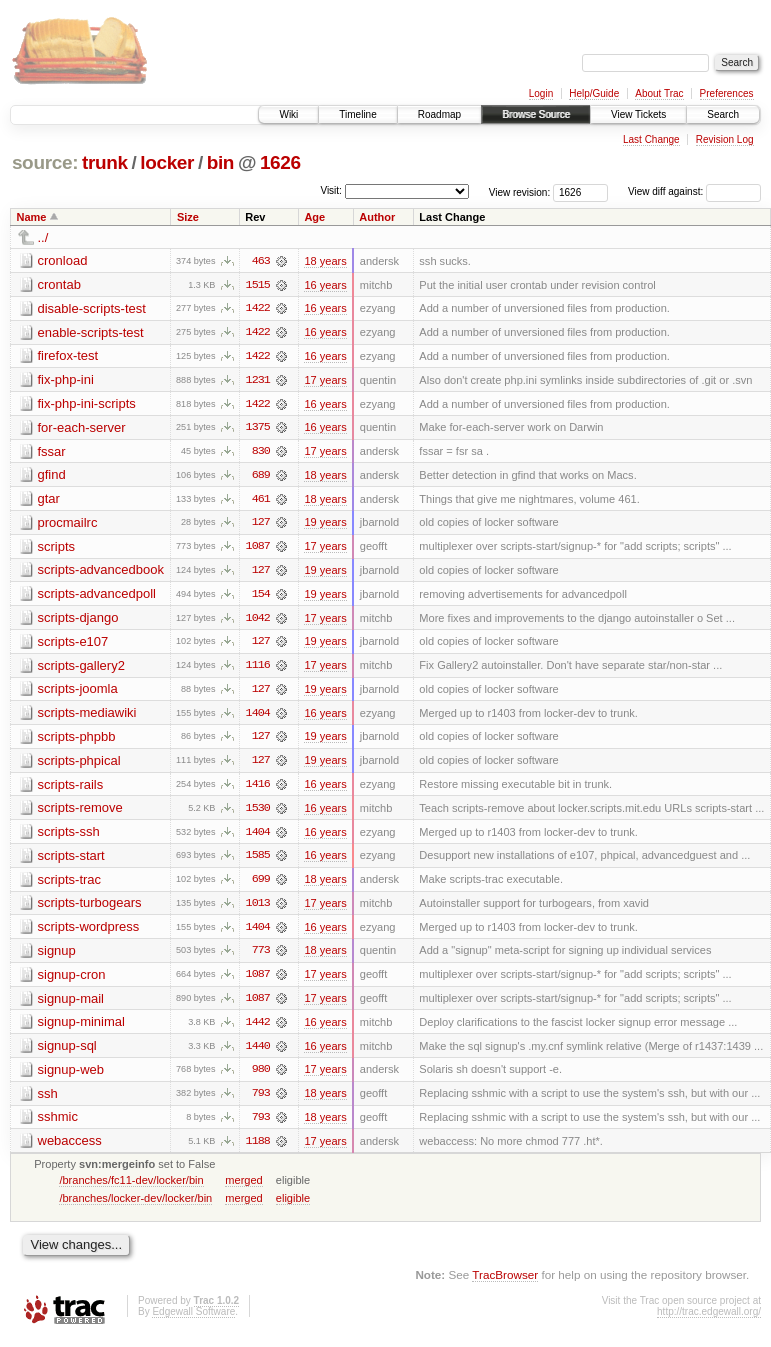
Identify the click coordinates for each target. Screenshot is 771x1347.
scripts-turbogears (90, 908)
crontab (59, 284)
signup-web (71, 1076)
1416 (258, 789)
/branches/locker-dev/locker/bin (135, 1206)
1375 (258, 429)
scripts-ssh (69, 836)
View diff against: (694, 191)
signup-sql (67, 1052)
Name (32, 217)
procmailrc (68, 524)
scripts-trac (70, 884)
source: (45, 162)
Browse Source (536, 114)
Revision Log (725, 139)
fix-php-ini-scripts (87, 404)
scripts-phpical (79, 764)
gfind (52, 476)
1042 (258, 621)
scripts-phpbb (77, 740)
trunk (105, 162)
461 (261, 501)
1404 (258, 717)
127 (261, 525)
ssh (48, 1100)
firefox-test (68, 356)
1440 (258, 1053)
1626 (280, 162)
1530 (258, 813)
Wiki (288, 114)
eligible (293, 1206)
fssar (52, 452)
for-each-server (82, 428)
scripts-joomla (78, 692)
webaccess (70, 1148)
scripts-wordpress (89, 932)
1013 (258, 909)
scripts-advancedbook (101, 572)
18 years (325, 261)
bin (220, 162)
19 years (325, 525)
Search (723, 114)
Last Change (651, 139)
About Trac (659, 93)
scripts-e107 (73, 644)
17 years (325, 381)
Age (314, 217)
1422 (258, 309)
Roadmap (439, 114)
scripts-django (78, 620)
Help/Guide (594, 93)
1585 (258, 861)
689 (261, 477)
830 (261, 453)
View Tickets (638, 114)
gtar (49, 500)
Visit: (331, 190)
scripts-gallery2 (81, 668)
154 (261, 597)
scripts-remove (80, 812)
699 (261, 885)
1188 (258, 1149)
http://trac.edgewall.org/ (709, 1319)
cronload (63, 260)
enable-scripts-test (91, 332)
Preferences (727, 93)
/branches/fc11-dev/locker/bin (131, 1188)
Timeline (357, 114)
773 (261, 957)
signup (57, 956)
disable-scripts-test (92, 308)
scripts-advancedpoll (97, 596)
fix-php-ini (66, 380)
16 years (325, 285)
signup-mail (71, 1004)
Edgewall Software (193, 1319)
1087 (258, 549)
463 (261, 261)
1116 (258, 669)
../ (43, 237)
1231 (258, 381)
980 (261, 1077)
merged (243, 1188)
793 (261, 1101)
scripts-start (71, 860)
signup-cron (72, 980)
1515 (258, 285)
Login (541, 93)
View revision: (520, 191)
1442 (258, 1029)
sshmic (58, 1124)
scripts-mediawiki (87, 716)
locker (167, 162)
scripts (57, 548)
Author (377, 217)
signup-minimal (81, 1028)
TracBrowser (505, 1282)
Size (188, 217)
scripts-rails (71, 788)
